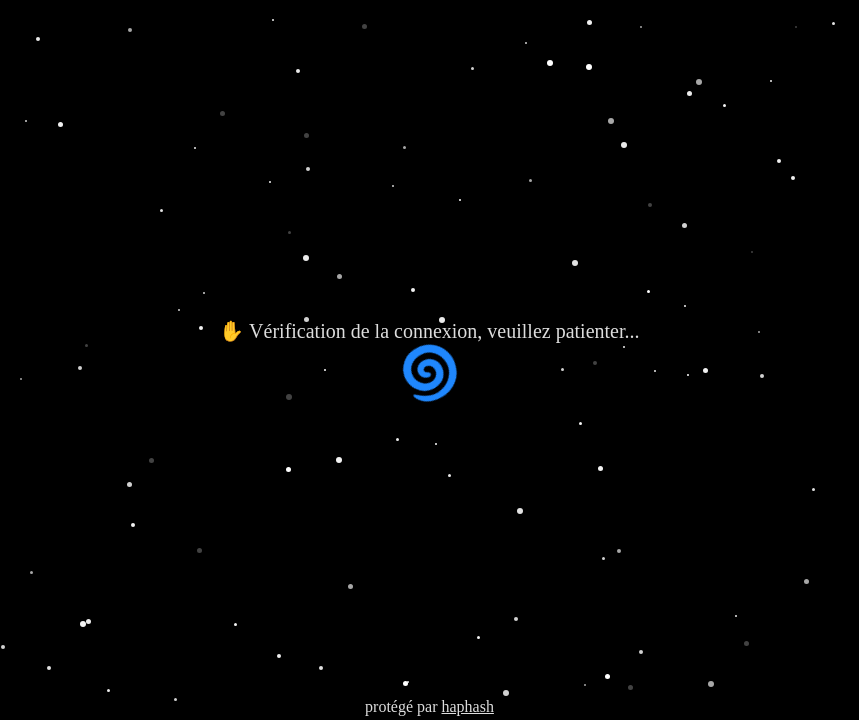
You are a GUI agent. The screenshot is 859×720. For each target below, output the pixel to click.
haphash (467, 706)
